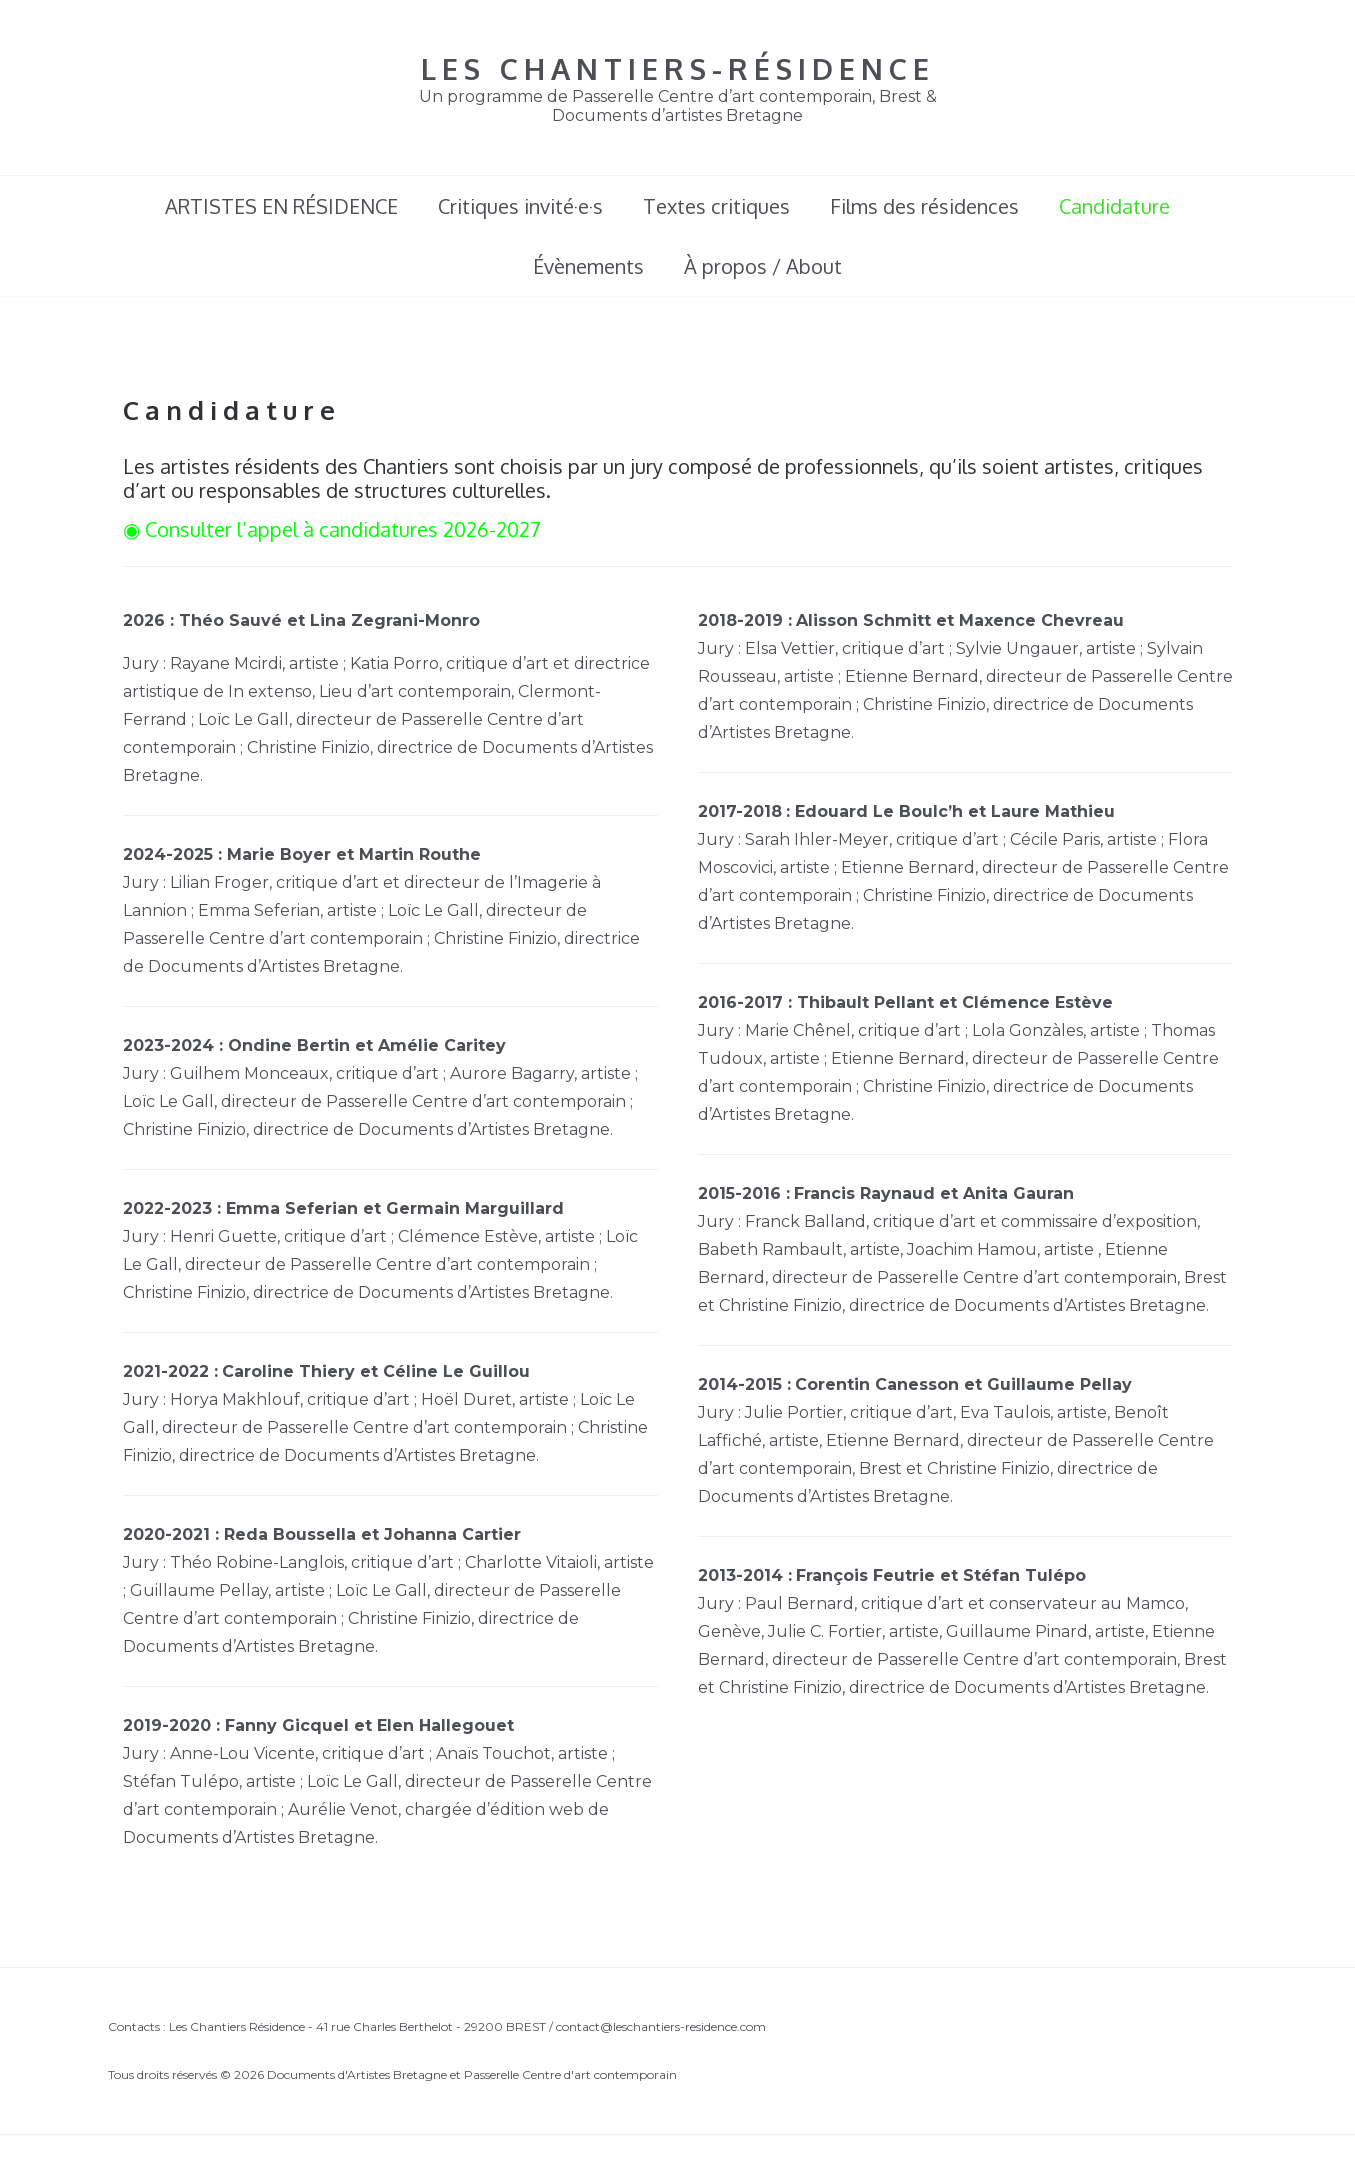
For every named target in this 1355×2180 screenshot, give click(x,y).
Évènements (588, 266)
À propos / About (763, 266)
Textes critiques (716, 206)
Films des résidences (924, 206)
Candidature (1114, 206)
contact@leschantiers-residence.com (661, 2026)
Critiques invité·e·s (520, 206)
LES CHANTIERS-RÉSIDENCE (678, 68)
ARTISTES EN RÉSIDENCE (281, 206)
